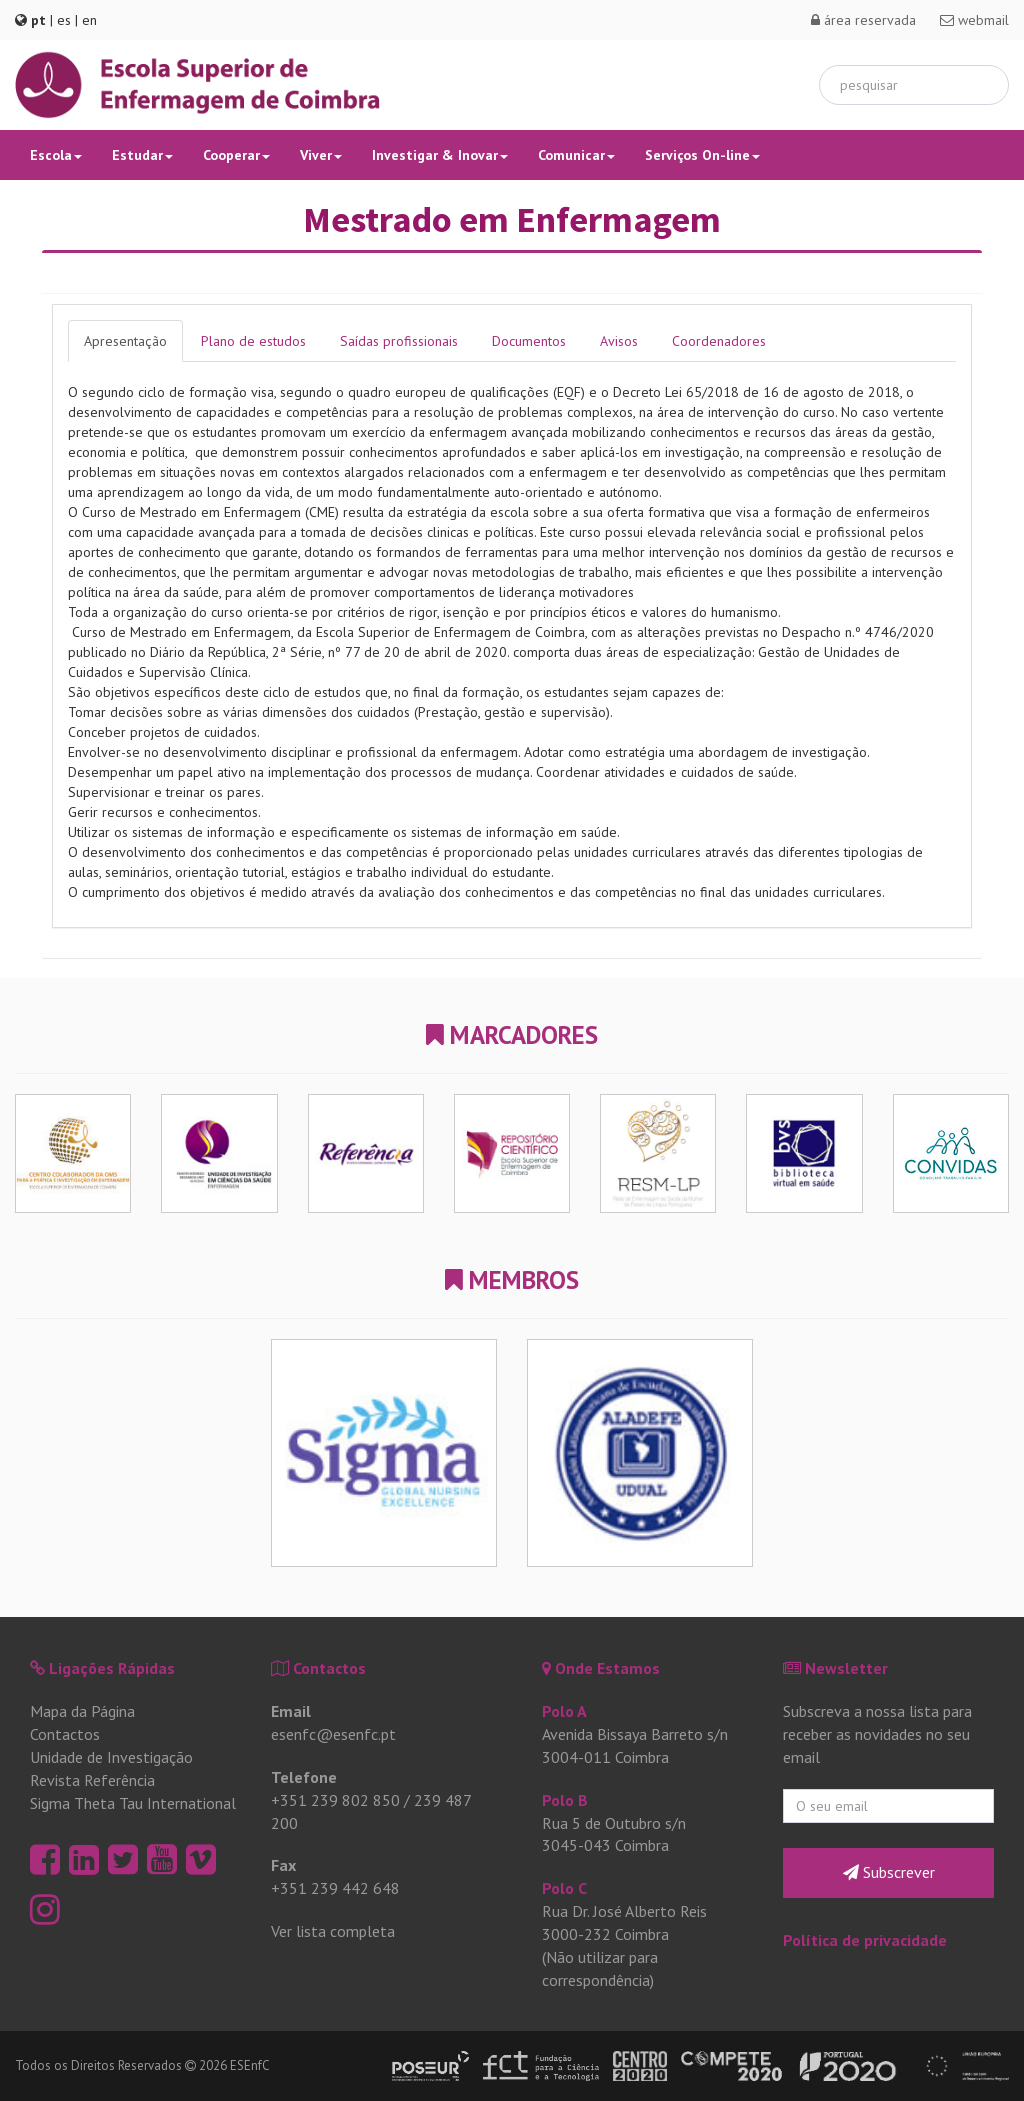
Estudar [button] (142, 155)
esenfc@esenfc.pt (333, 1734)
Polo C (564, 1888)
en (89, 20)
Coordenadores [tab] (719, 341)
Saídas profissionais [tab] (399, 341)
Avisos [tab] (619, 341)
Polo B (565, 1800)
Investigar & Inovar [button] (440, 155)
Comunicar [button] (576, 155)
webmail (974, 20)
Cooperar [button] (236, 155)
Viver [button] (321, 155)
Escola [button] (56, 155)
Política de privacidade (865, 1940)
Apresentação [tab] (125, 341)
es (64, 20)
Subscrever (889, 1872)
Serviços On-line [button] (702, 155)
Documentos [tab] (529, 341)
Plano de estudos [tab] (253, 341)
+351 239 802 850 (335, 1800)
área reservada (863, 20)
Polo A (564, 1711)
